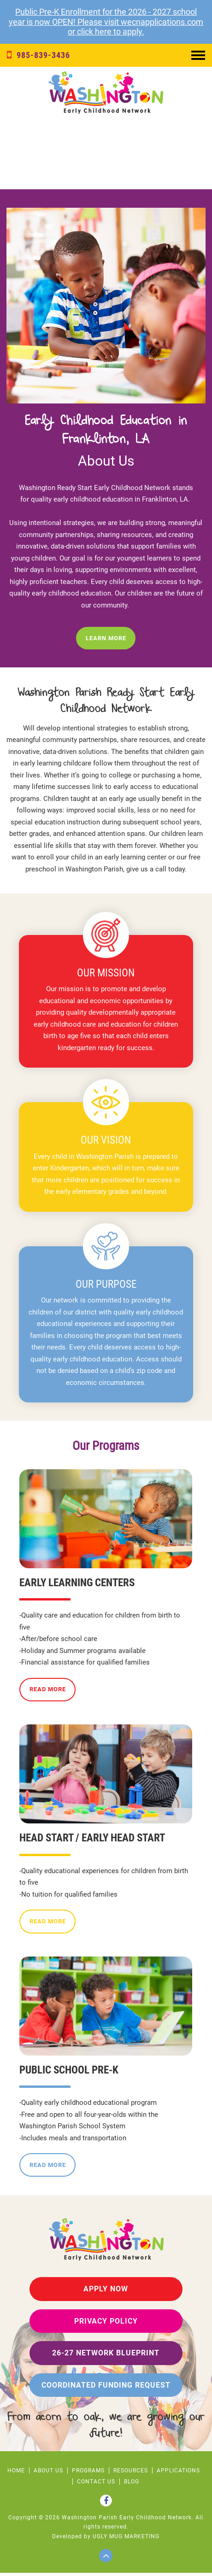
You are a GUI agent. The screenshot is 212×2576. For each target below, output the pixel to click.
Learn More (106, 640)
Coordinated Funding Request (106, 2388)
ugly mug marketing (126, 2539)
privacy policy (106, 2323)
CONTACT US (96, 2485)
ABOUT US (48, 2474)
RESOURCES (130, 2474)
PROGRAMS (88, 2474)
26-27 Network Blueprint (105, 2356)
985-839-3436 (38, 55)
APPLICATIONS (178, 2474)
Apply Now (105, 2292)
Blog (131, 2485)
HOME (16, 2474)
